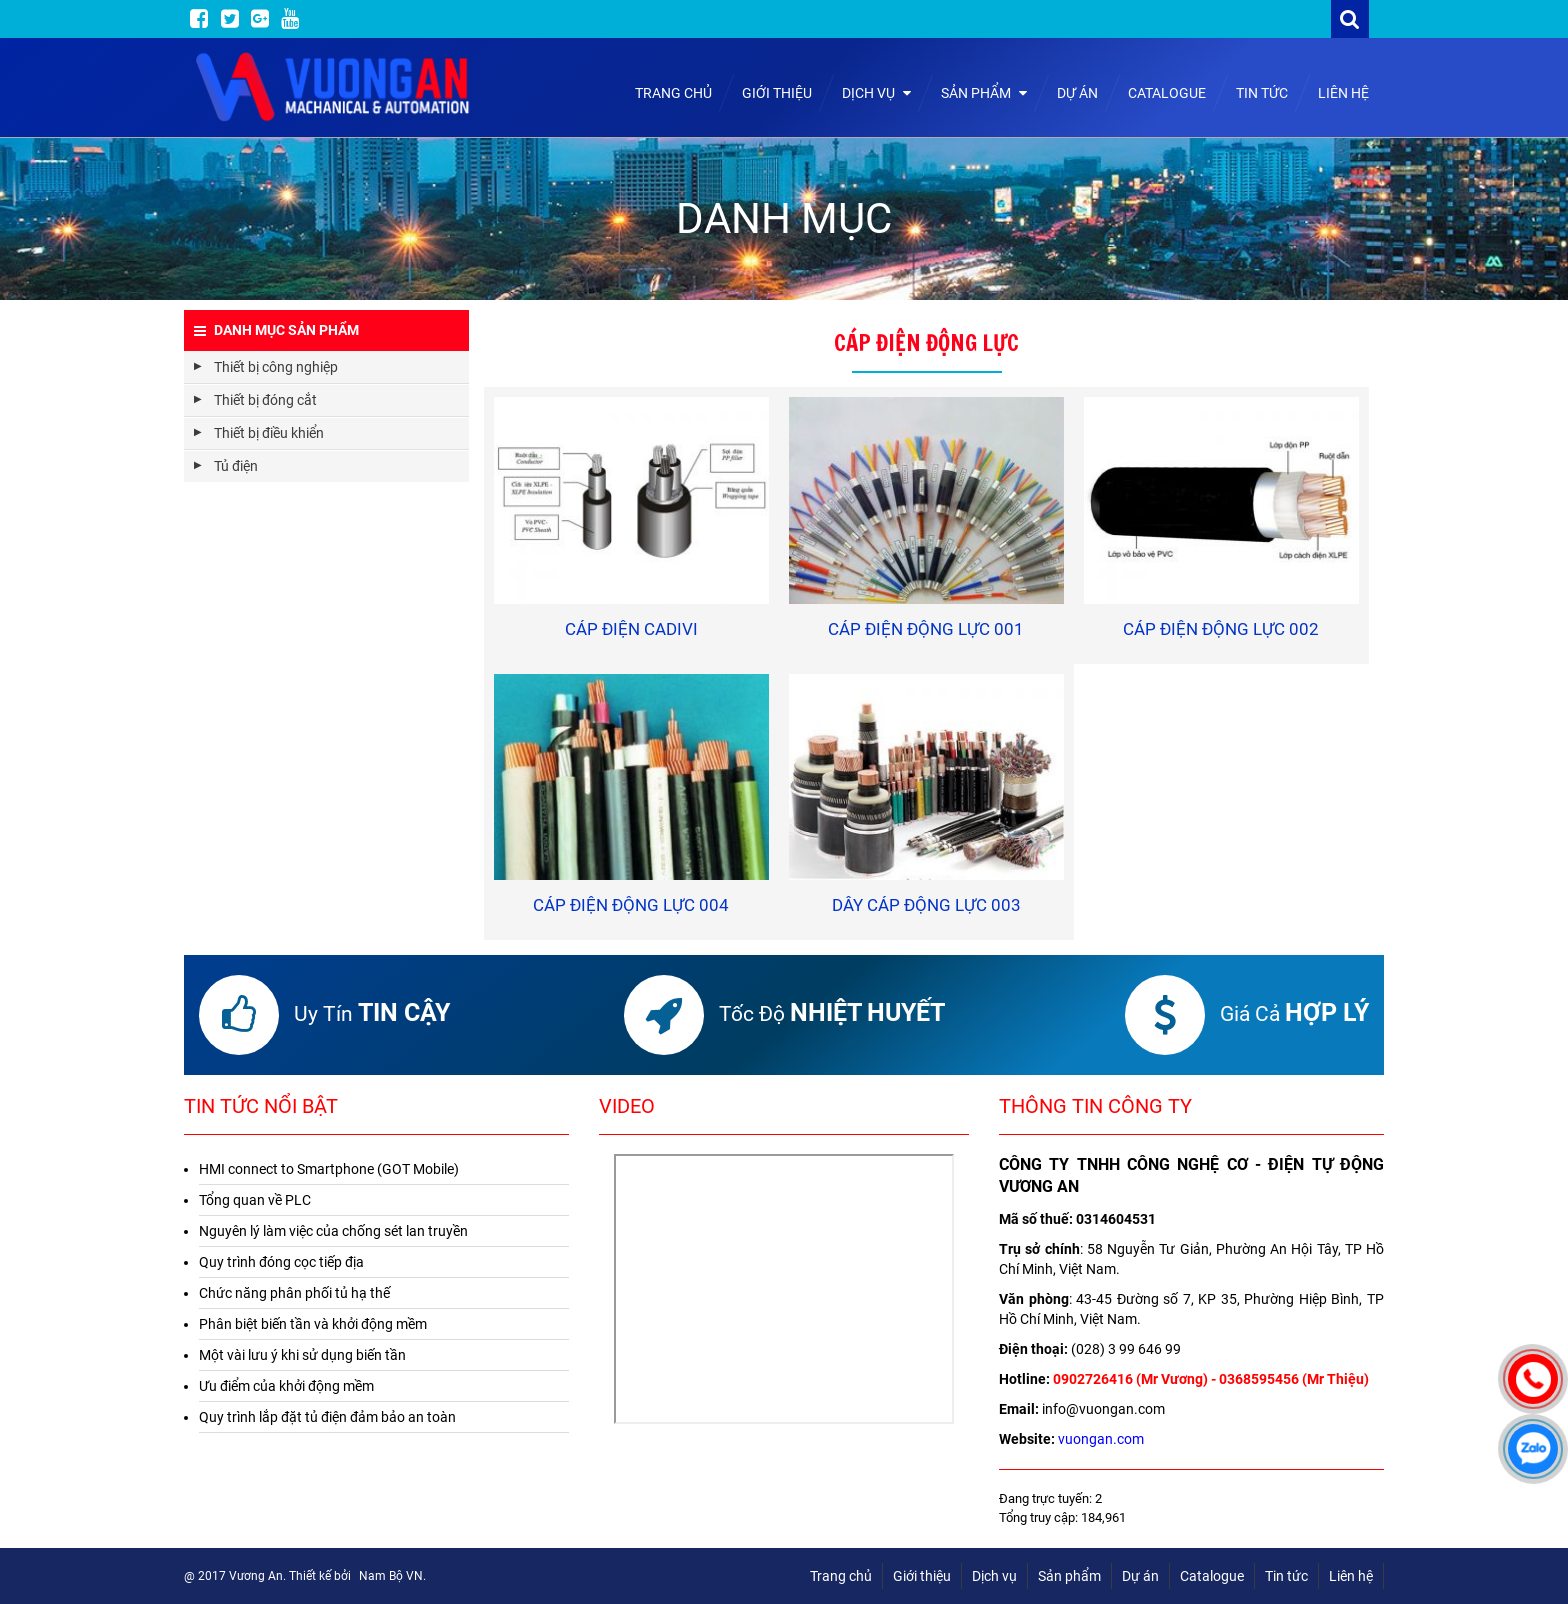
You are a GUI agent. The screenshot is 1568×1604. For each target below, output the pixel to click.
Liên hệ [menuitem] (1351, 1576)
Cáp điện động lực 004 (631, 905)
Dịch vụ (876, 93)
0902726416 (1093, 1379)
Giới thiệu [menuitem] (922, 1576)
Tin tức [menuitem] (1286, 1576)
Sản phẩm (984, 93)
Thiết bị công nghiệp (276, 367)
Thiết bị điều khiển (269, 433)
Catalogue (1167, 93)
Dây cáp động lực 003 (926, 905)
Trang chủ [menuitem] (841, 1576)
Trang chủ (673, 93)
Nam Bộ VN (391, 1576)
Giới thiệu (777, 93)
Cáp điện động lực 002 (1221, 629)
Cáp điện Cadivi (631, 629)
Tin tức (1262, 93)
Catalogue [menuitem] (1212, 1576)
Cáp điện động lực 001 (926, 629)
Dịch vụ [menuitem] (994, 1576)
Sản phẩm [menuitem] (1069, 1576)
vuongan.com (1101, 1439)
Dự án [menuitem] (1140, 1576)
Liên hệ (1343, 93)
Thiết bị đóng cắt (265, 400)
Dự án (1077, 93)
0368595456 (1259, 1379)
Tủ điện (236, 466)
